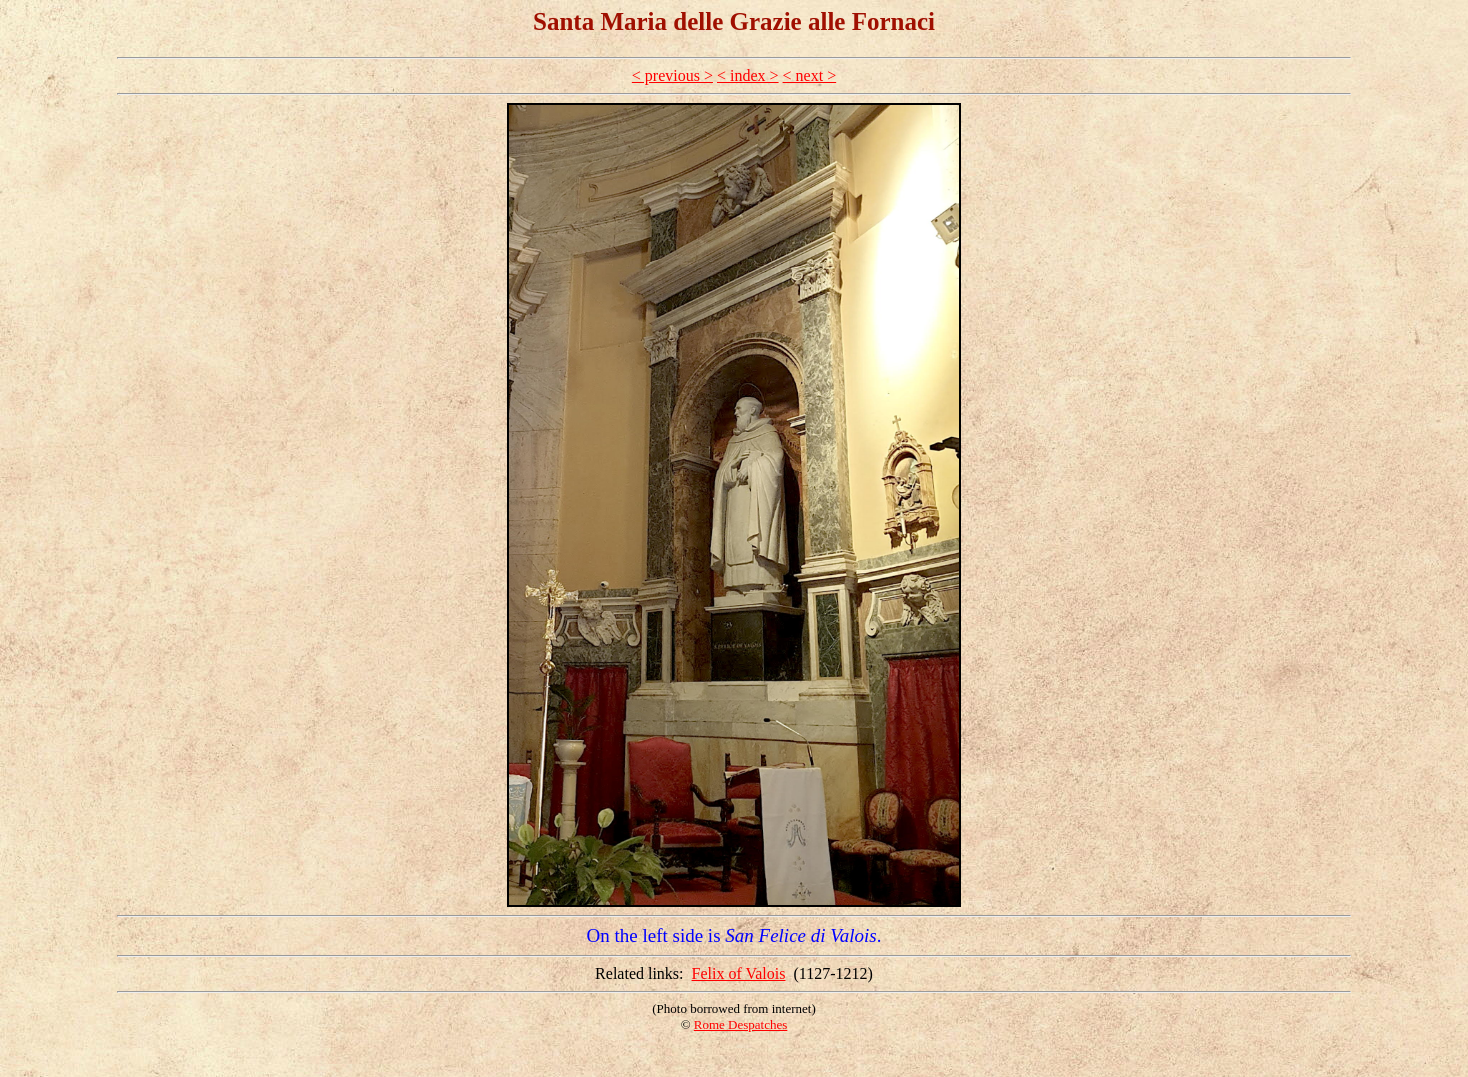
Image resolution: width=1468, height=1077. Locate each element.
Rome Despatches (741, 1024)
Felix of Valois (739, 973)
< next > (810, 75)
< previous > (672, 75)
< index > (748, 75)
